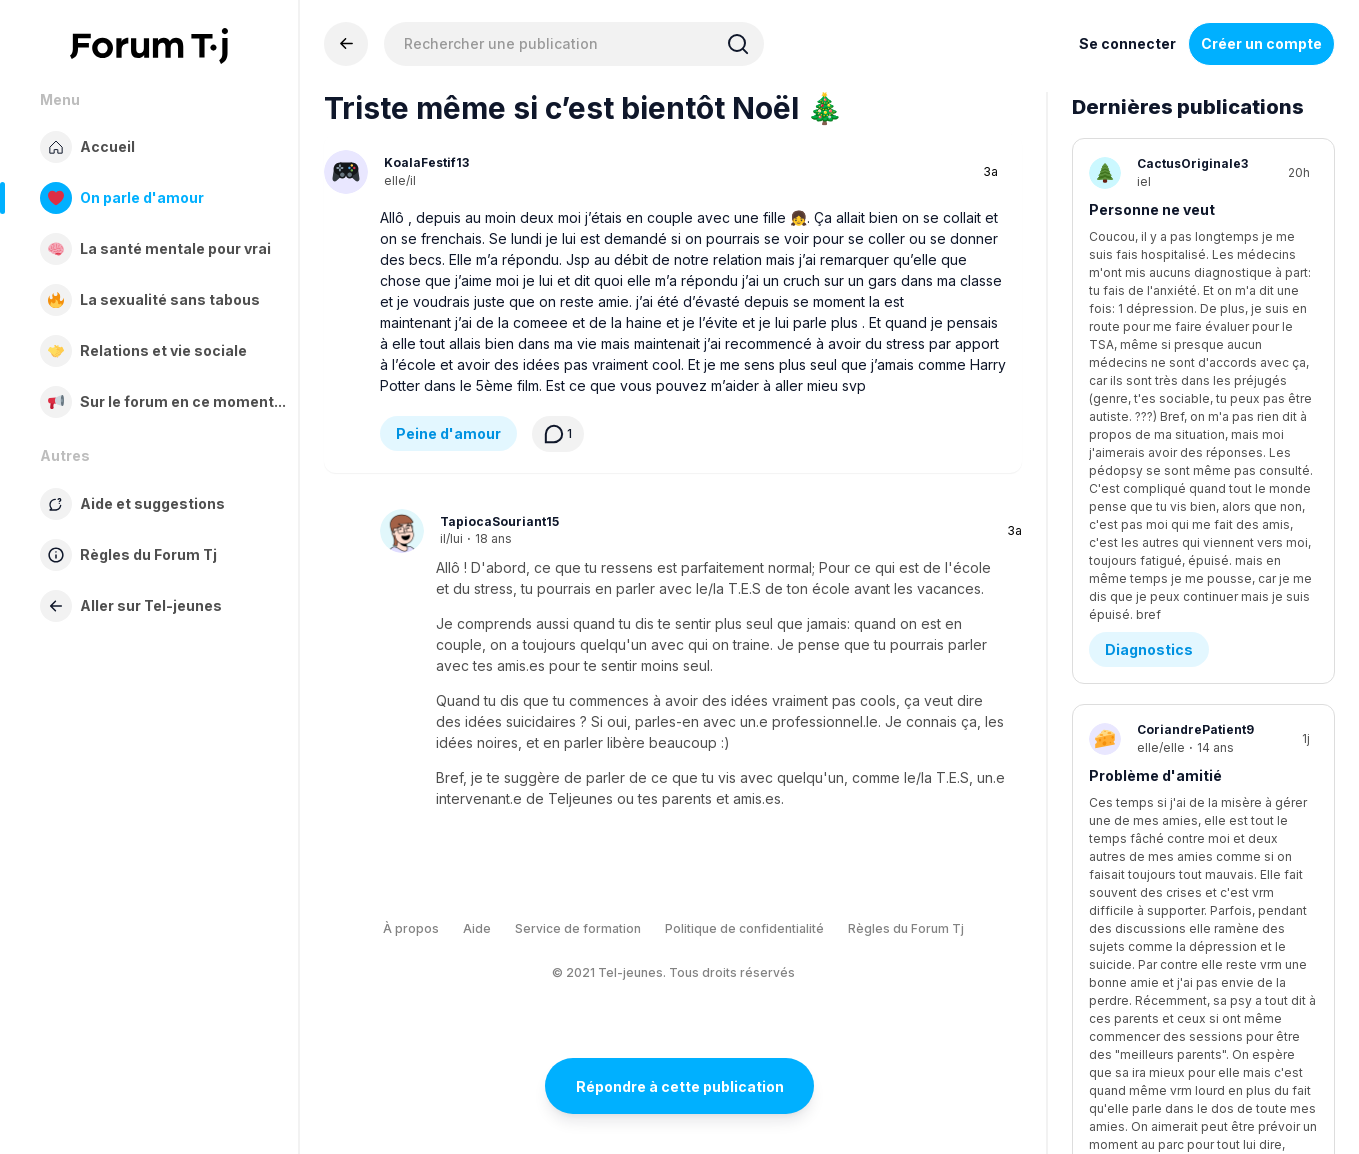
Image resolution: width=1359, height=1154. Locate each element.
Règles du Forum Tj (906, 928)
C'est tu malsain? (1153, 667)
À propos (411, 928)
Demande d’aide (1163, 541)
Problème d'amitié (1155, 438)
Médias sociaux (1161, 770)
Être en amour (1155, 999)
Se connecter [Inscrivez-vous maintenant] (1127, 43)
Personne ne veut (1152, 209)
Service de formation (578, 928)
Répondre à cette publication (680, 1086)
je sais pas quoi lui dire (1170, 896)
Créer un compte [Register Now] (1261, 43)
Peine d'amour (448, 433)
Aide (477, 928)
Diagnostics (1149, 312)
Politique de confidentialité (744, 928)
